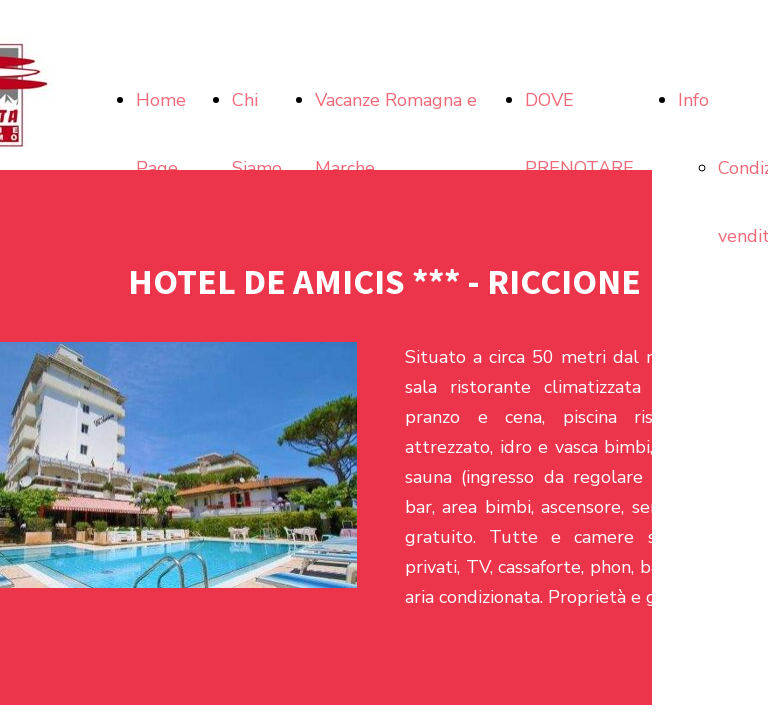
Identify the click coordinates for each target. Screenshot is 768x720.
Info (693, 100)
